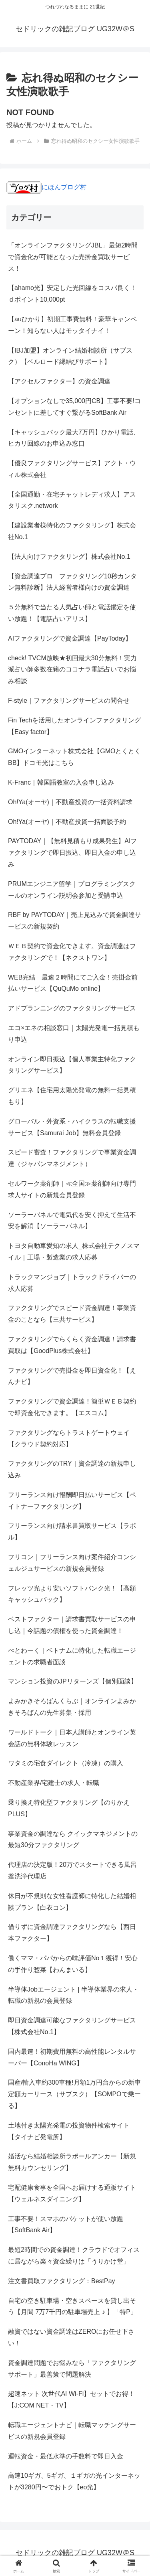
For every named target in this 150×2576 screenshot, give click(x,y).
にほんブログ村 (46, 187)
